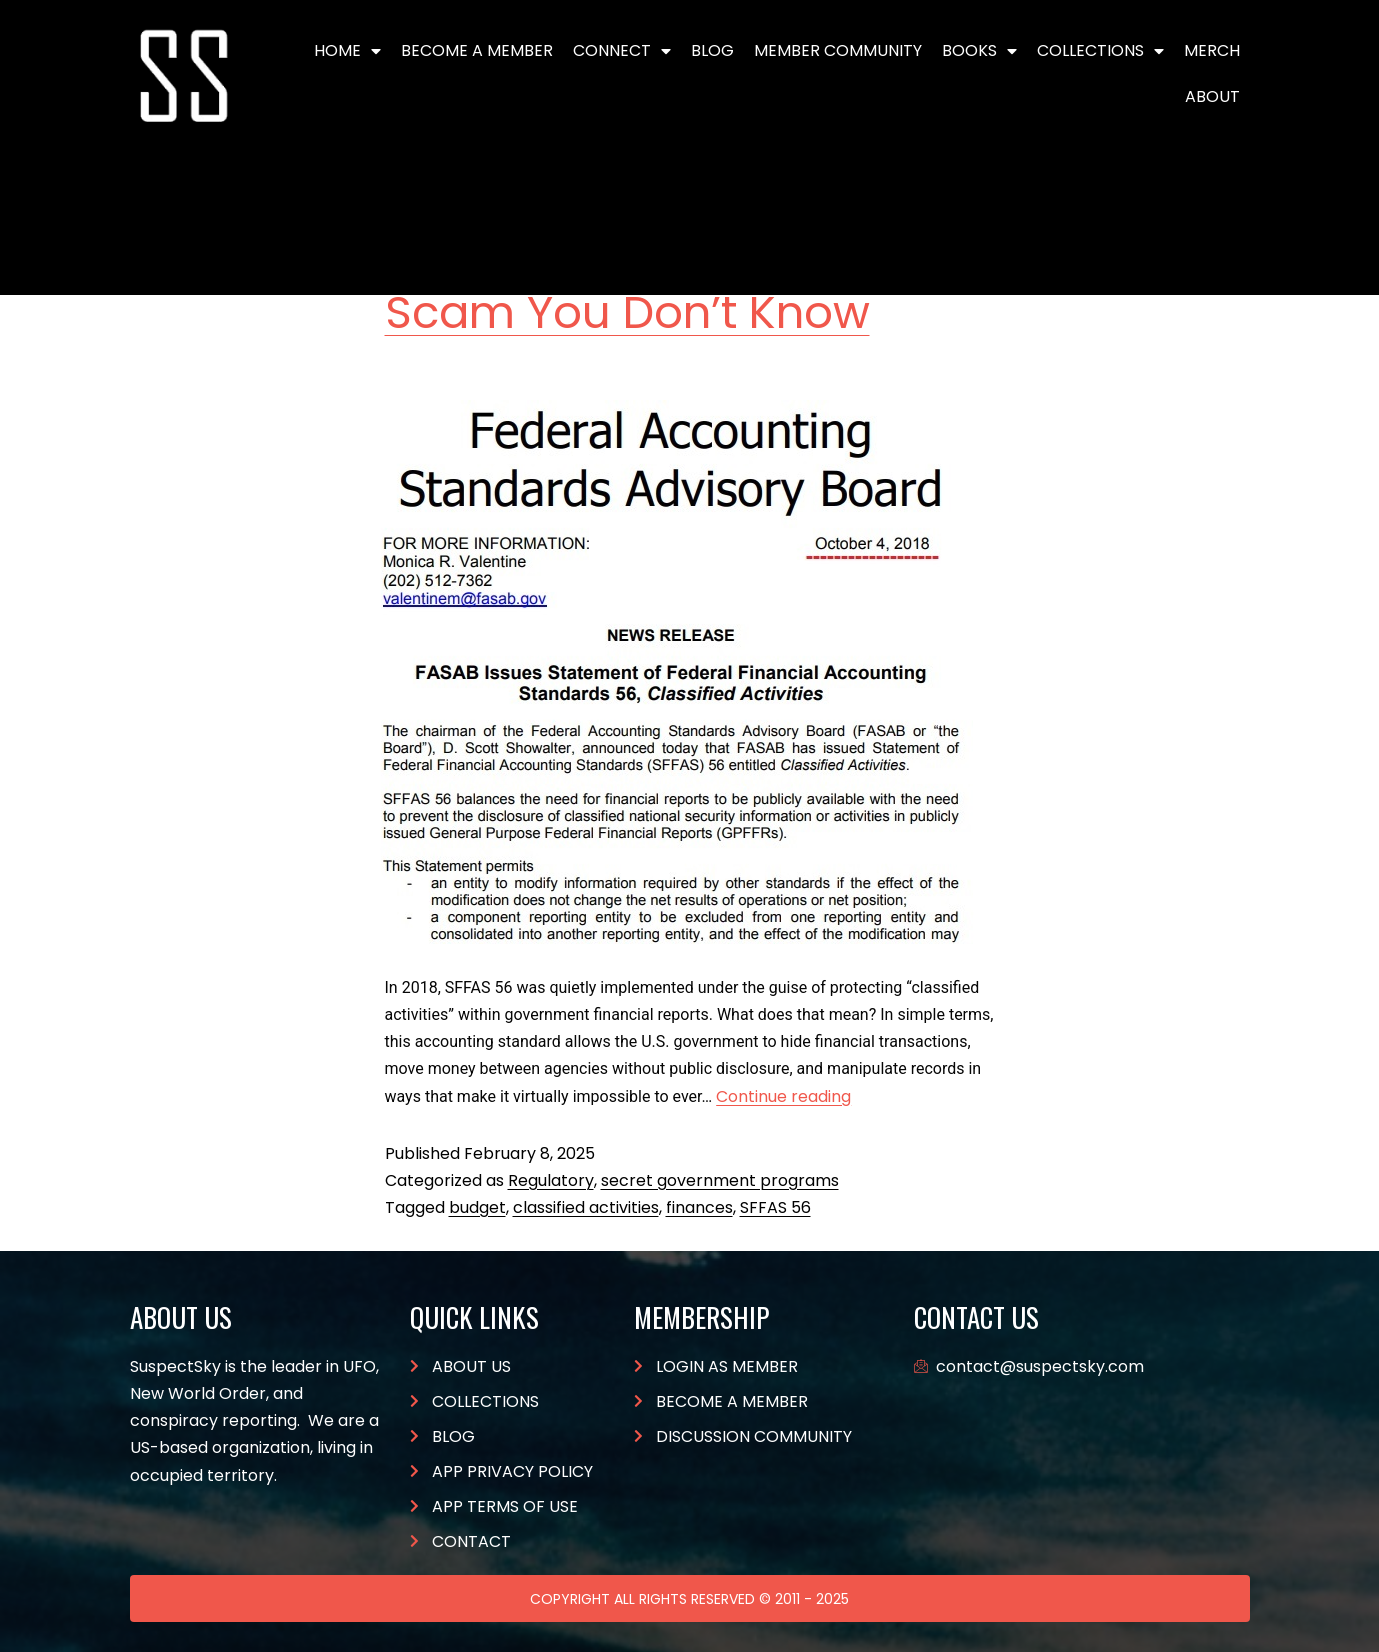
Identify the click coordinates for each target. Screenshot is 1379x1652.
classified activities (586, 1207)
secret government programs (720, 1180)
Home (347, 51)
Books (979, 51)
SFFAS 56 (775, 1207)
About (1212, 96)
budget (477, 1207)
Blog (712, 50)
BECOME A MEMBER (477, 50)
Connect (622, 51)
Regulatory (551, 1180)
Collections (1100, 51)
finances (699, 1207)
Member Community (838, 50)
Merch (1212, 50)
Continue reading (783, 1096)
